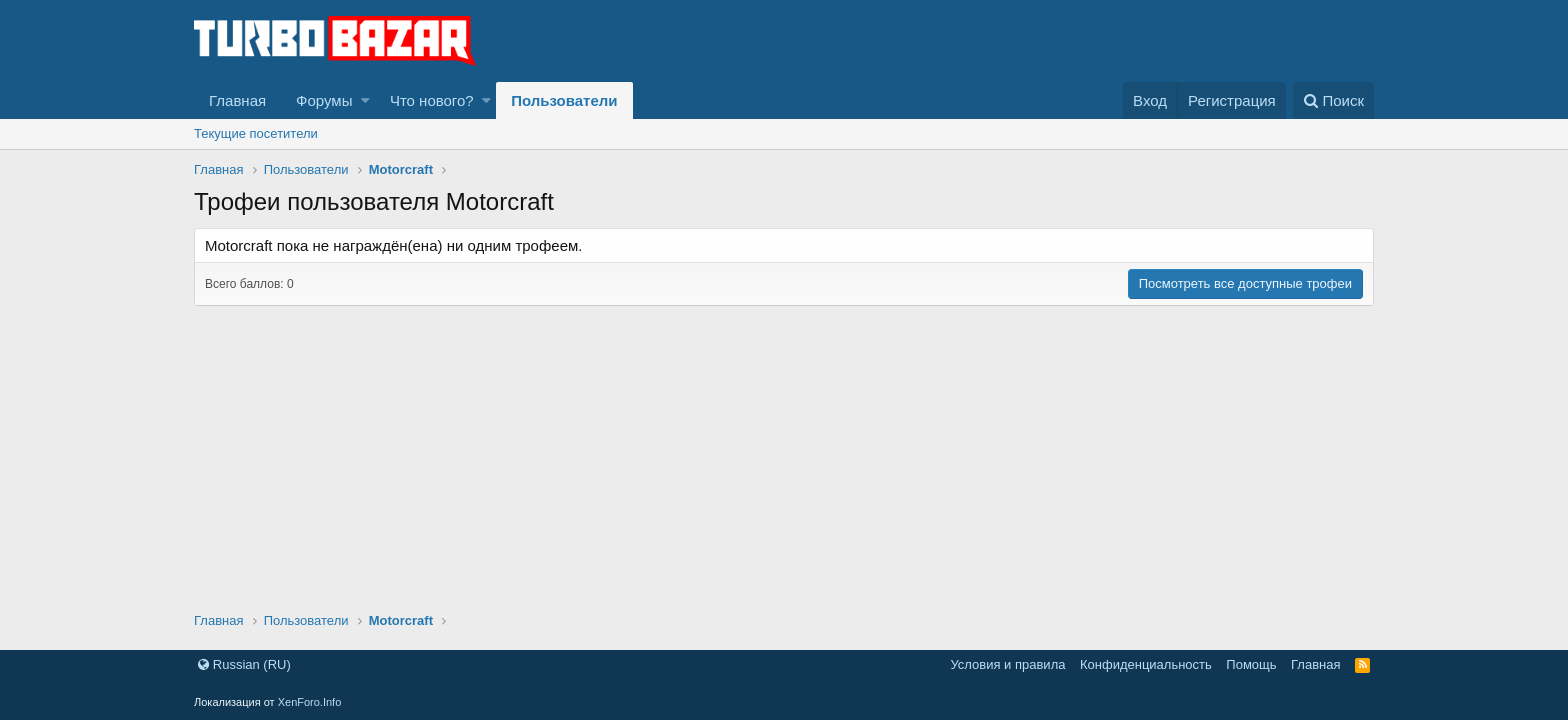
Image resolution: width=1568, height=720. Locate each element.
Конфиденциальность (1146, 664)
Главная (237, 100)
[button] (365, 100)
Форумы (324, 100)
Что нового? (432, 100)
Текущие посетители (256, 133)
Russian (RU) (244, 664)
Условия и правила (1007, 664)
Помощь (1251, 664)
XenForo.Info (310, 702)
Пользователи (564, 100)
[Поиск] (1333, 100)
